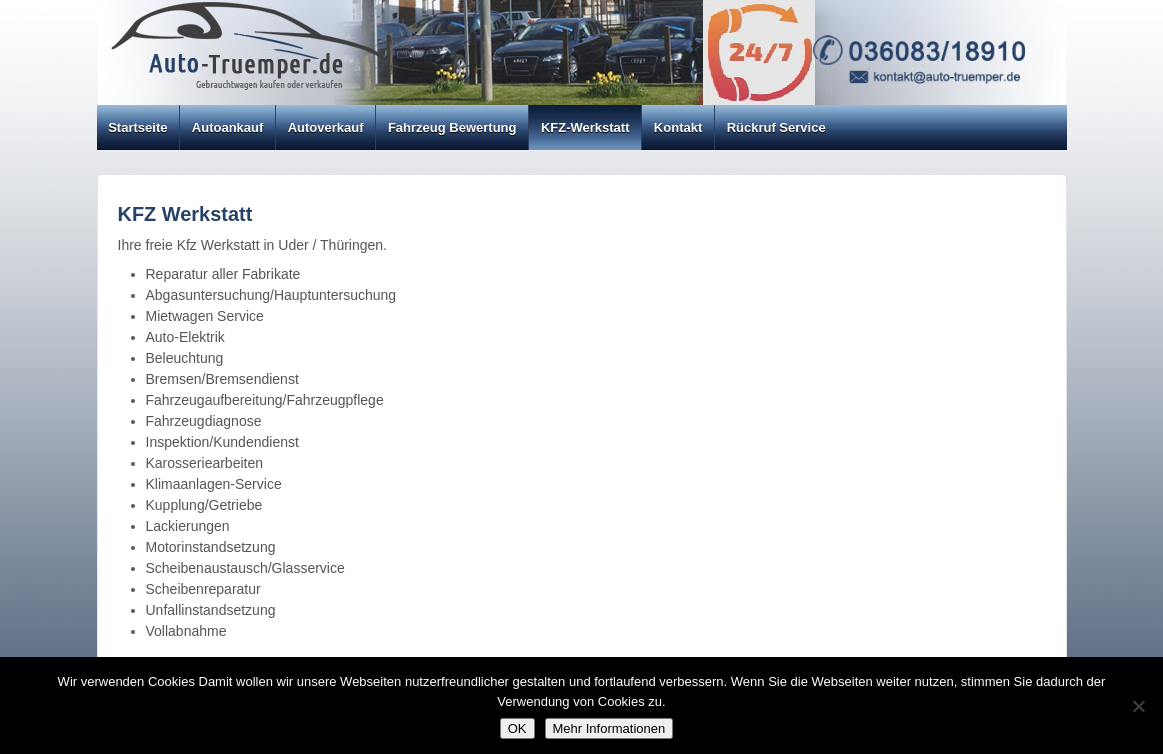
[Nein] (1138, 706)
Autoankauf (228, 127)
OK (517, 728)
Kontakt (678, 127)
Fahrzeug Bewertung (452, 127)
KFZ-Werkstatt (585, 127)
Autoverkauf (326, 127)
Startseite (137, 127)
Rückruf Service (776, 127)
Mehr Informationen (609, 728)
